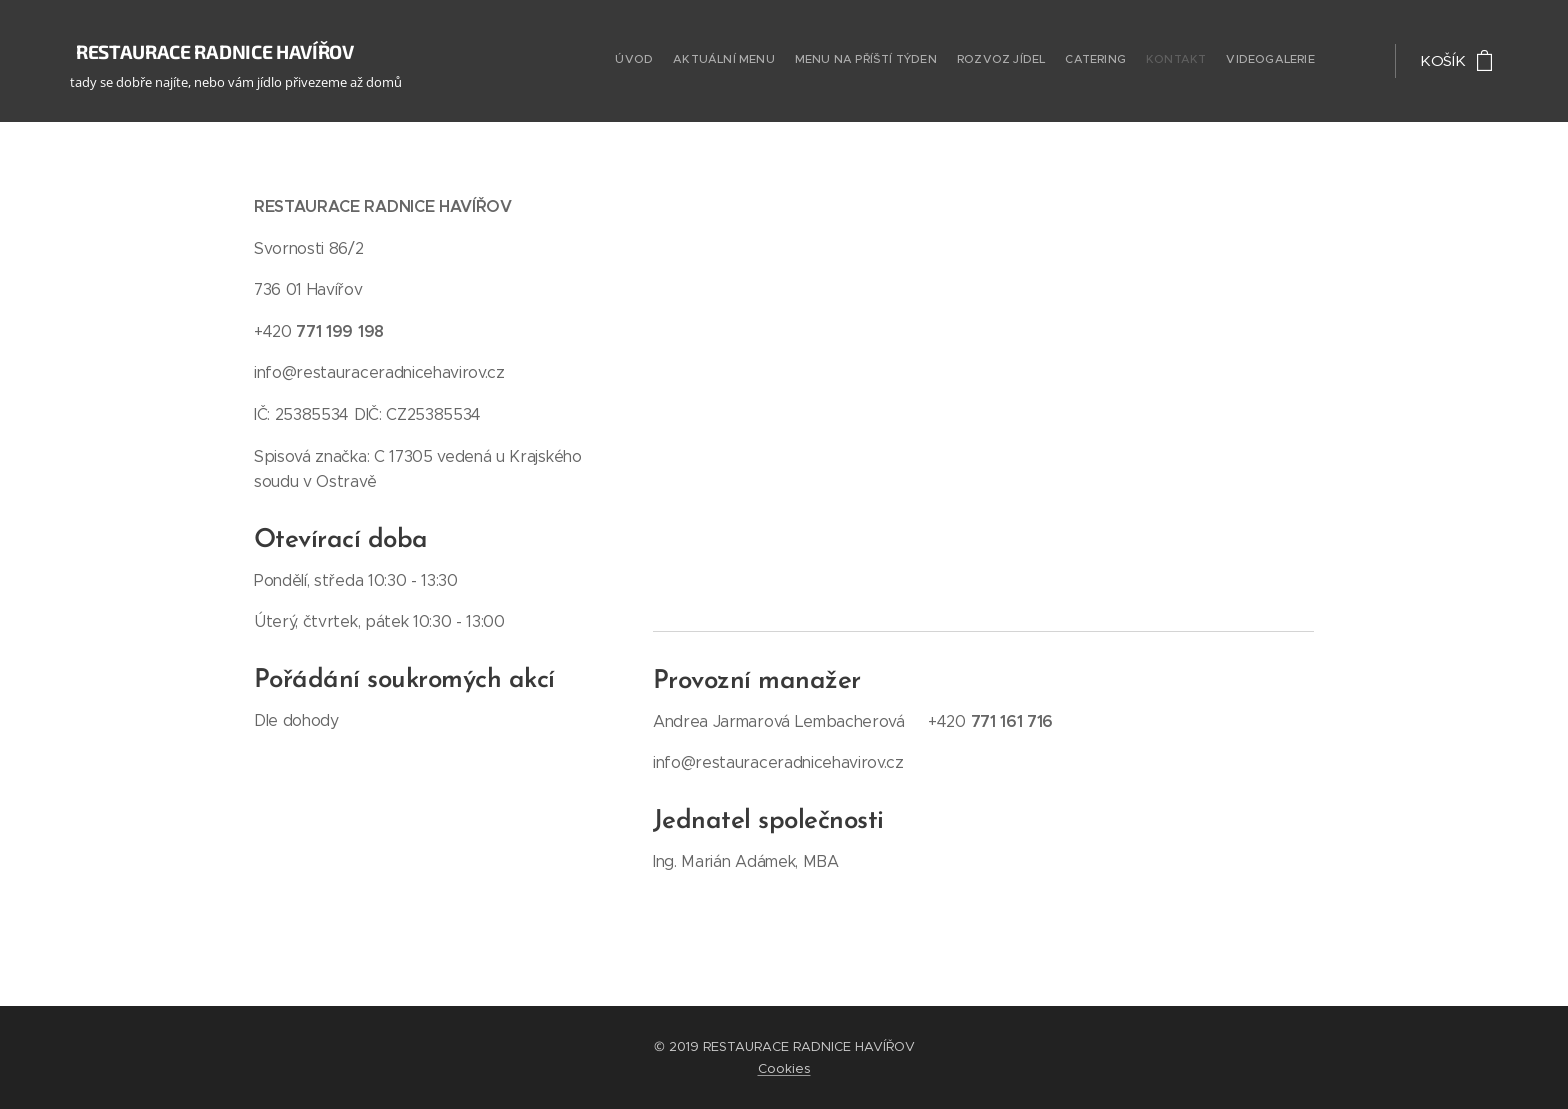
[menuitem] (1196, 61)
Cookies (784, 1068)
